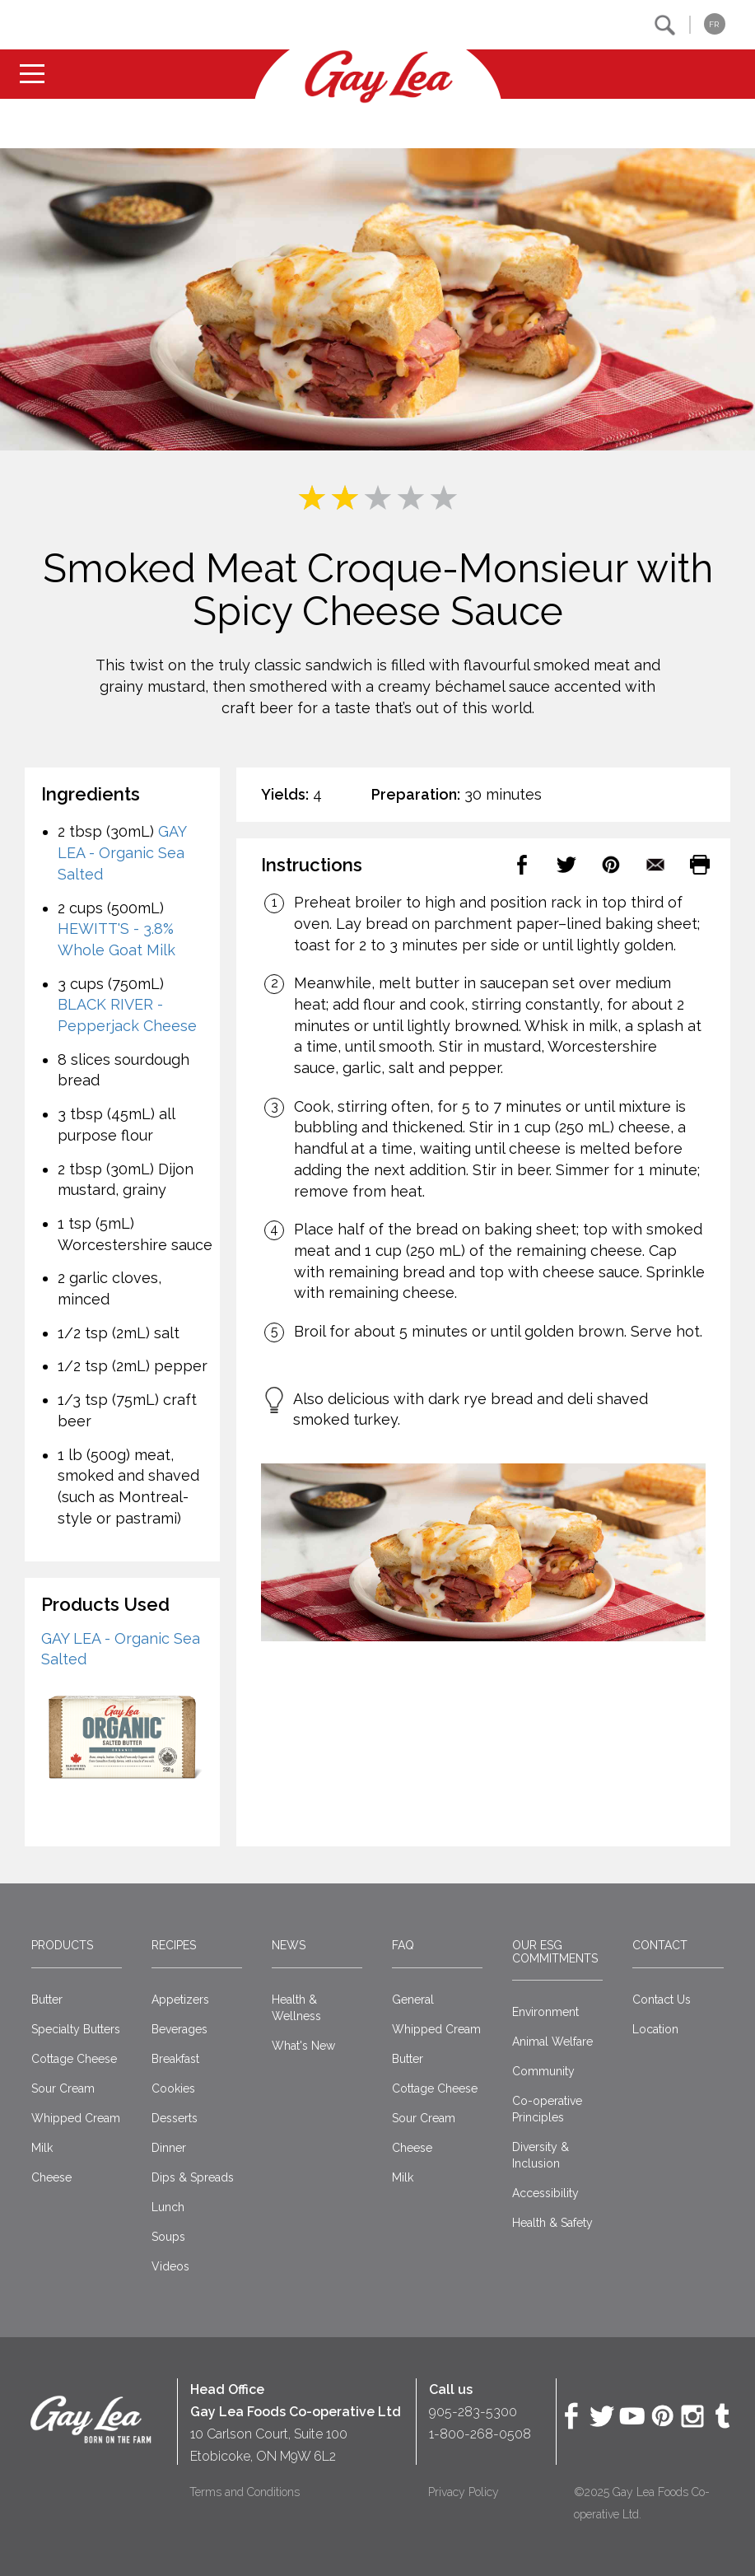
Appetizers (180, 1999)
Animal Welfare (552, 2041)
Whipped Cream (75, 2118)
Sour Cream (63, 2088)
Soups (168, 2236)
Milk (42, 2147)
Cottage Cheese (74, 2058)
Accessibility (545, 2193)
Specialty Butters (75, 2029)
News (288, 1945)
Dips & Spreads (192, 2177)
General (413, 1999)
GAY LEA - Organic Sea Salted (122, 852)
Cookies (173, 2088)
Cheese (51, 2177)
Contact (659, 1945)
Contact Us (661, 1999)
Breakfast (175, 2058)
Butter (47, 1999)
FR (714, 24)
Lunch (167, 2207)
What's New (303, 2045)
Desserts (174, 2118)
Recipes (173, 1945)
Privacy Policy (463, 2492)
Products (62, 1945)
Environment (545, 2011)
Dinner (168, 2147)
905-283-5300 (473, 2412)
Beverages (179, 2029)
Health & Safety (552, 2222)
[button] (665, 25)
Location (655, 2029)
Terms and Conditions (244, 2492)
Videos (170, 2266)
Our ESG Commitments (555, 1951)
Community (543, 2071)
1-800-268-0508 (480, 2434)
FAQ (403, 1945)
